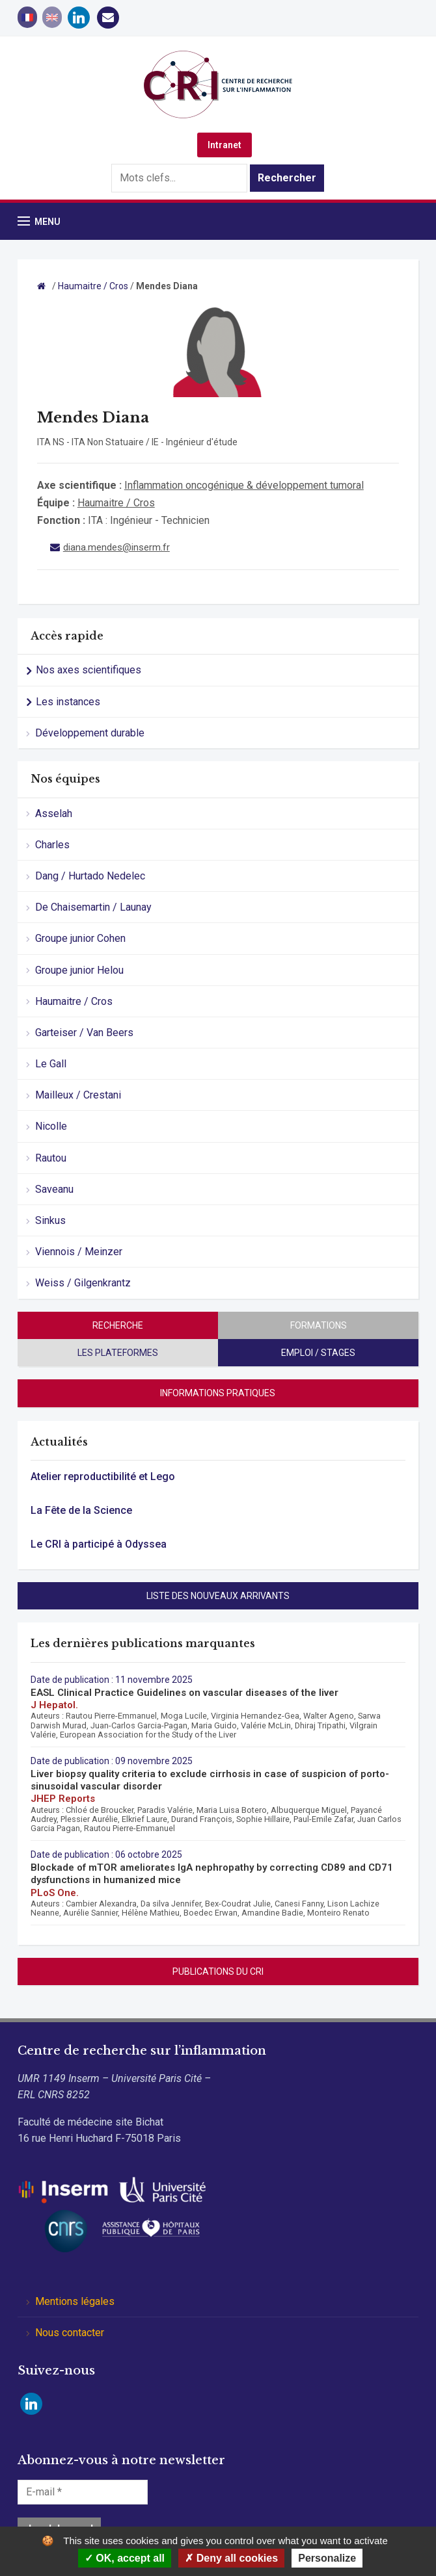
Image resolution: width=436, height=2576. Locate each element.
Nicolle (51, 1126)
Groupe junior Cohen (80, 938)
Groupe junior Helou (79, 970)
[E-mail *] (83, 2492)
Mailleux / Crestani (78, 1095)
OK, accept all (125, 2558)
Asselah (53, 813)
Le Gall (50, 1064)
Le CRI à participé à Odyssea (99, 1544)
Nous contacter (69, 2332)
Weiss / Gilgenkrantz (83, 1283)
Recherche (117, 1325)
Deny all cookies (231, 2558)
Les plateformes (117, 1352)
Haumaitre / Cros (74, 1001)
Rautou (50, 1158)
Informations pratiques (217, 1393)
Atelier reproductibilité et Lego (103, 1476)
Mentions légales (75, 2301)
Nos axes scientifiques (88, 670)
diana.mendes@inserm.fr (116, 547)
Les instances (68, 702)
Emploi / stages (318, 1352)
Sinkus (50, 1220)
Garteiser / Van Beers (84, 1032)
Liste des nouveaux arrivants (218, 1596)
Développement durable (89, 733)
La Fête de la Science (81, 1510)
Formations (318, 1325)
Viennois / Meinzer (78, 1251)
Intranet (224, 145)
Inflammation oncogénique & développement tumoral (244, 485)
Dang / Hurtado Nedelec (90, 876)
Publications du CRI (218, 1971)
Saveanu (54, 1189)
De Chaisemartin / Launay (93, 907)
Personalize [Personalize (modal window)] (327, 2558)
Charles (52, 845)
